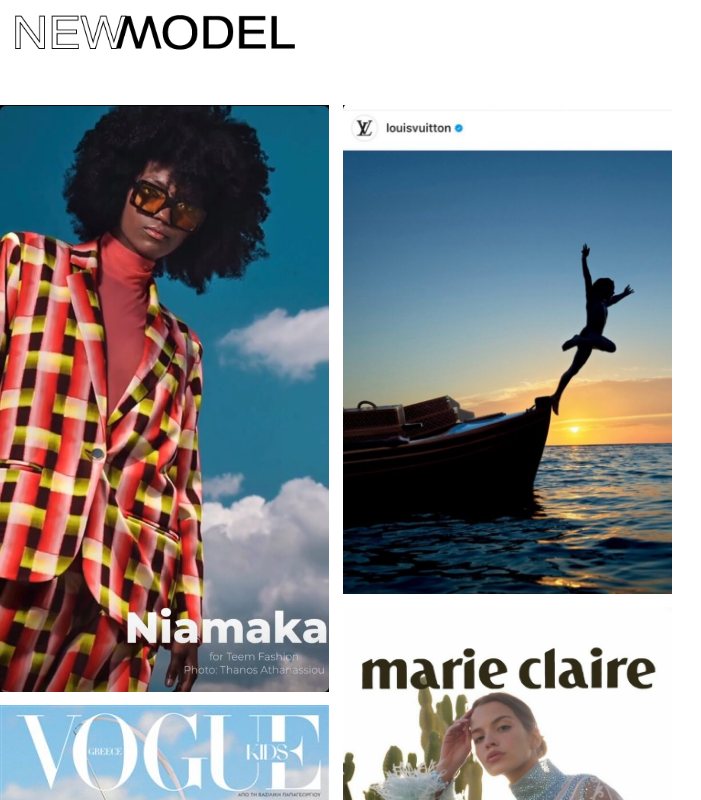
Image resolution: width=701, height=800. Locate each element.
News (145, 428)
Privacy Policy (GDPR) (276, 428)
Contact (60, 428)
